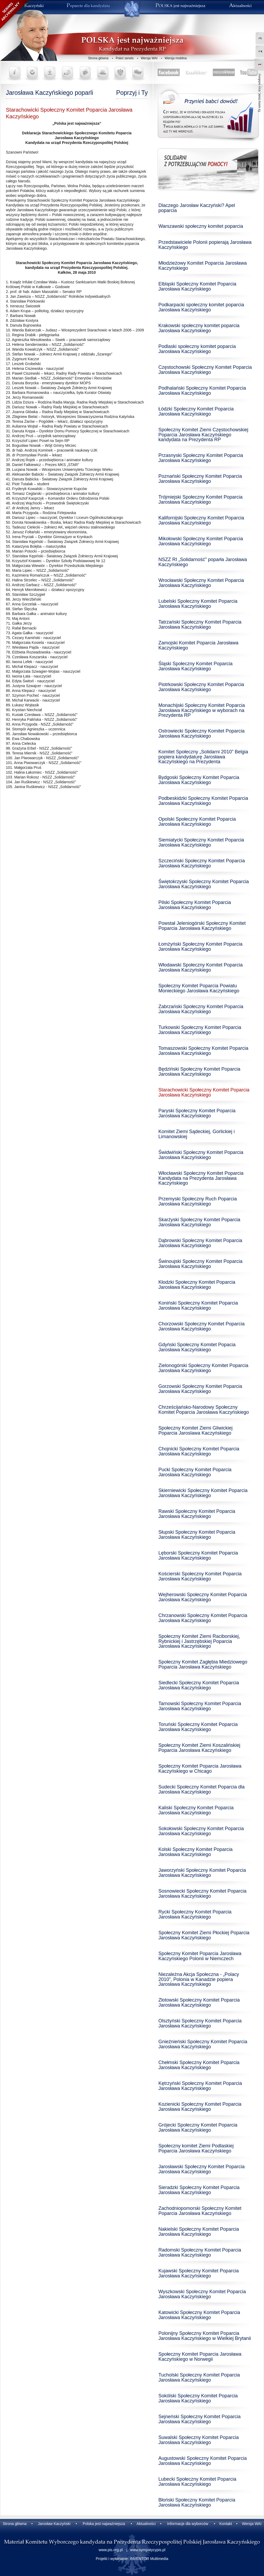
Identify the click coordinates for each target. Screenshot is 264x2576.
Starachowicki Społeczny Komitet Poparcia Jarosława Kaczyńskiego (203, 1092)
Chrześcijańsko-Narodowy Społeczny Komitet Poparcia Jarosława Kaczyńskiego (203, 1409)
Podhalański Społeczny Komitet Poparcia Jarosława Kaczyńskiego (202, 390)
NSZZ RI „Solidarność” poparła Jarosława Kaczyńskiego (202, 562)
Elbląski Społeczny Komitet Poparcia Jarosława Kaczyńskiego (197, 286)
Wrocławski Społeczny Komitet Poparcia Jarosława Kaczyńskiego (201, 583)
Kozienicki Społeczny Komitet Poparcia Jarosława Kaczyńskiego (199, 2106)
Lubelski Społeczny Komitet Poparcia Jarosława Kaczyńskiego (197, 603)
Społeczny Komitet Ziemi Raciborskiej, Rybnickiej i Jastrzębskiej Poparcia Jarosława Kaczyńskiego (199, 1641)
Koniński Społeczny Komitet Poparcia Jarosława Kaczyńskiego (198, 1305)
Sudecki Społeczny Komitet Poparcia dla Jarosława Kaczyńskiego (201, 1789)
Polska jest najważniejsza (104, 2524)
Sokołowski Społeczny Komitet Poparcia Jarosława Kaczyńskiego (201, 1831)
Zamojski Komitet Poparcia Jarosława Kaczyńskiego (198, 645)
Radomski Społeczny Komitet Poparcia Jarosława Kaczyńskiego (199, 2252)
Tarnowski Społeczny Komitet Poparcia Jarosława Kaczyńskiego (199, 1706)
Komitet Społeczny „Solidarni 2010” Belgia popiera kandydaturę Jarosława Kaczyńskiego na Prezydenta (203, 756)
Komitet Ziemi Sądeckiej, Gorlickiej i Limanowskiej (196, 1134)
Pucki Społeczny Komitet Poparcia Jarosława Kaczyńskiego (194, 1472)
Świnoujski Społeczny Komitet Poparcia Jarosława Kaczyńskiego (200, 1264)
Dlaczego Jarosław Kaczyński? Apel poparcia (196, 208)
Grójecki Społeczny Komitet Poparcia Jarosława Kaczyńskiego (197, 2127)
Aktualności (146, 2524)
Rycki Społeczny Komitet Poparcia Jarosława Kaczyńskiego (194, 1914)
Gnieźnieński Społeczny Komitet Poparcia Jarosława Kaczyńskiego (202, 2044)
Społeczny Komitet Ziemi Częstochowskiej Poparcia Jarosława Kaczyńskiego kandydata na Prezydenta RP (203, 434)
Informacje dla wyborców (187, 2524)
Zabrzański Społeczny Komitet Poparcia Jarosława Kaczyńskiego (200, 1009)
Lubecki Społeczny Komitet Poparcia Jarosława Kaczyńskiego (197, 2481)
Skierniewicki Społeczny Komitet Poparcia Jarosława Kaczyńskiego (202, 1493)
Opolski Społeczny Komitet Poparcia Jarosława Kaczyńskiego (197, 821)
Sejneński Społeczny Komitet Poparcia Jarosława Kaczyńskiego (199, 2419)
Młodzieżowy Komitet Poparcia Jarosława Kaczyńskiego (202, 265)
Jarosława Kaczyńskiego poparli (49, 92)
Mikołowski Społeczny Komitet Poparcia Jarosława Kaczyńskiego (200, 541)
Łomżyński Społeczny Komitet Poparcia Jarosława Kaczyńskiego (200, 946)
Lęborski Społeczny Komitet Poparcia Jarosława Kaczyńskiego (198, 1555)
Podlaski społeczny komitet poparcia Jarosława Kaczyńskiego (197, 349)
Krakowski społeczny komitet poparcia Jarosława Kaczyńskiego (198, 328)
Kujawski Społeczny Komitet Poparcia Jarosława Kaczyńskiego (198, 2273)
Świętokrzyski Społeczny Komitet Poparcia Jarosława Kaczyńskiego (203, 884)
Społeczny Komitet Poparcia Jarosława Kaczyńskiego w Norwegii (199, 2356)
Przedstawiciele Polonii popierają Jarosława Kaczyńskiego (204, 245)
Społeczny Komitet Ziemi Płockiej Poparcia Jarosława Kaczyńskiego (203, 1935)
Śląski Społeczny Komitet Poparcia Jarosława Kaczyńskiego (195, 666)
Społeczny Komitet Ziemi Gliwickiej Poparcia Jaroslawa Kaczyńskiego (195, 1430)
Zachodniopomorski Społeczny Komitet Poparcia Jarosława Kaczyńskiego (199, 2211)
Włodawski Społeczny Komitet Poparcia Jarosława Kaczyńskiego (200, 967)
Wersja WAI (149, 58)
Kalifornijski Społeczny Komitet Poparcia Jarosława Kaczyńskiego (201, 520)
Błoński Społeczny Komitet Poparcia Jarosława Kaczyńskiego (196, 2502)
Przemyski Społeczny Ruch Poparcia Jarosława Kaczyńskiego (197, 1201)
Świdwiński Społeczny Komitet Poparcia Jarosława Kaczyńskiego (200, 1155)
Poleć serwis (125, 58)
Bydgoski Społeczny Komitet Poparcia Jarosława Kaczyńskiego (198, 780)
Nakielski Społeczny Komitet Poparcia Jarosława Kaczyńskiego (198, 2231)
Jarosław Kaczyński (54, 2524)
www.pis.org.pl (111, 2550)
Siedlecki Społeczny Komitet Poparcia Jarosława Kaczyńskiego (198, 1685)
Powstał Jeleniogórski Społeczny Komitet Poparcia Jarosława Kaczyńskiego (202, 926)
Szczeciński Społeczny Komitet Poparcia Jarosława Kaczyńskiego (201, 863)
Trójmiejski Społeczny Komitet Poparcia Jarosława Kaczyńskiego (200, 499)
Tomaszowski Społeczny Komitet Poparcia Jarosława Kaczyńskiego (203, 1051)
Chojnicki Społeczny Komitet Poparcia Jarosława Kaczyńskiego (198, 1451)
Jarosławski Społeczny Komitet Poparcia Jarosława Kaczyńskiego (201, 2169)
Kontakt (225, 2524)
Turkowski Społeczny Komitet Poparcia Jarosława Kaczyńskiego (199, 1030)
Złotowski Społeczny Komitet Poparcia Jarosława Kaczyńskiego (199, 2002)
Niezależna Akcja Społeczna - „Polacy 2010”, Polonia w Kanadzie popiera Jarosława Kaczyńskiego (198, 1979)
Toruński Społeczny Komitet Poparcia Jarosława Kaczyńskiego (198, 1727)
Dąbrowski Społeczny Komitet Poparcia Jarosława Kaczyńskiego (200, 1243)
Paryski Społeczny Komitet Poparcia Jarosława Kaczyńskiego (196, 1113)
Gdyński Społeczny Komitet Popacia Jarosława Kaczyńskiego (196, 1347)
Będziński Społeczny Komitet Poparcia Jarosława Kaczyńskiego (199, 1071)
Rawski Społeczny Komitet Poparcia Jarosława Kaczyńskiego (196, 1514)
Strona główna (98, 58)
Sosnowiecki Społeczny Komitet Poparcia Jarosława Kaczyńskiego (202, 1893)
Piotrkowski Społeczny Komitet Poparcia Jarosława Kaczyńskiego (201, 687)
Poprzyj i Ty (132, 92)
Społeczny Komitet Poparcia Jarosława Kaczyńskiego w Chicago (199, 1768)
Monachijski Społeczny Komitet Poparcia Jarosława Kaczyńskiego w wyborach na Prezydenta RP (201, 710)
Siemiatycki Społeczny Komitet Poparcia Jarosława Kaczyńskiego (201, 842)
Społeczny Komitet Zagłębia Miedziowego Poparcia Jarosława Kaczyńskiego (202, 1664)
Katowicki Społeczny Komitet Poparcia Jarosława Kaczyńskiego (199, 2315)
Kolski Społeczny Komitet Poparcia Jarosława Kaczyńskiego (195, 1852)
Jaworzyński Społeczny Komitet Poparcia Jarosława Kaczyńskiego (202, 1873)
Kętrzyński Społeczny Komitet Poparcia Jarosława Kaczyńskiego (200, 2086)
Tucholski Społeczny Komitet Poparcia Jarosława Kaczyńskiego (199, 2377)
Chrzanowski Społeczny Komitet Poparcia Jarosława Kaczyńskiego (202, 1618)
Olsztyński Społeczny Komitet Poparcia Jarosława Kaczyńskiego (200, 2023)
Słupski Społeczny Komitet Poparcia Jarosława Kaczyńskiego (196, 1534)
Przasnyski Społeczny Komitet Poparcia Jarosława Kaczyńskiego (200, 458)
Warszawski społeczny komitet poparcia (200, 226)
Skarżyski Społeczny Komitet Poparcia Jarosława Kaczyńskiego (199, 1222)
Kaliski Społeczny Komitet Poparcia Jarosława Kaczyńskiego (196, 1810)
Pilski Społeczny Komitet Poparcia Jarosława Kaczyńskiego (194, 905)
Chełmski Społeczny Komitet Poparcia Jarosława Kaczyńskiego (198, 2065)
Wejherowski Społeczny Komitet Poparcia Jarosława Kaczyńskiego (202, 1597)
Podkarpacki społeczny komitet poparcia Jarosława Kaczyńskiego (201, 307)
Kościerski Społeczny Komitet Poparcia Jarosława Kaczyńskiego (200, 1576)
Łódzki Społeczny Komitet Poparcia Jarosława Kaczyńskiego (196, 411)
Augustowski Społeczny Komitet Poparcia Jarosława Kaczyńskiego (202, 2461)
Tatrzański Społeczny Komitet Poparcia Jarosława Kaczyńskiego (199, 624)
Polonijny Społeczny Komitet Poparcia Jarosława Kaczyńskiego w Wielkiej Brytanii (204, 2336)
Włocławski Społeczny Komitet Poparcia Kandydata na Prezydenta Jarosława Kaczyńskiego (200, 1178)
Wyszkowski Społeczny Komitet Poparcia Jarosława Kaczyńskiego (202, 2294)
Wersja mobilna (176, 58)
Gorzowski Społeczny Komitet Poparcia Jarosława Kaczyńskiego (200, 1389)
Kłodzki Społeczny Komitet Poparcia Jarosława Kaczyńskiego (196, 1284)
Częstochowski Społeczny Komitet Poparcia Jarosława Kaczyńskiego (205, 370)
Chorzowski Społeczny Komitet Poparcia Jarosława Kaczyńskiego (201, 1326)
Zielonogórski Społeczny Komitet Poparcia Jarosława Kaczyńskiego (203, 1368)
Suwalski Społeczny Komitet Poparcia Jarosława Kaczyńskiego (198, 2440)
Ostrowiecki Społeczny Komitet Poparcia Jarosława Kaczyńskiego (201, 733)
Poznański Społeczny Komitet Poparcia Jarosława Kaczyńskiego (200, 478)
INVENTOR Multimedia (149, 2559)
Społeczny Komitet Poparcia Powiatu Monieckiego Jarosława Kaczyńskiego (198, 988)
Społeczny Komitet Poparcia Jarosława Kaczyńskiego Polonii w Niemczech (199, 1956)
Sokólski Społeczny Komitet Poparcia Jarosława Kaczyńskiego (198, 2398)
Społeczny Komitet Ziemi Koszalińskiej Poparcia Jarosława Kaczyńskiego (199, 1748)
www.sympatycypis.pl (147, 2550)
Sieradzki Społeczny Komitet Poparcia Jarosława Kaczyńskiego (198, 2190)
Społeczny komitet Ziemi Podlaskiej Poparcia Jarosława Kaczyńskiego (196, 2148)
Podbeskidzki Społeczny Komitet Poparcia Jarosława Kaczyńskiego (203, 801)
